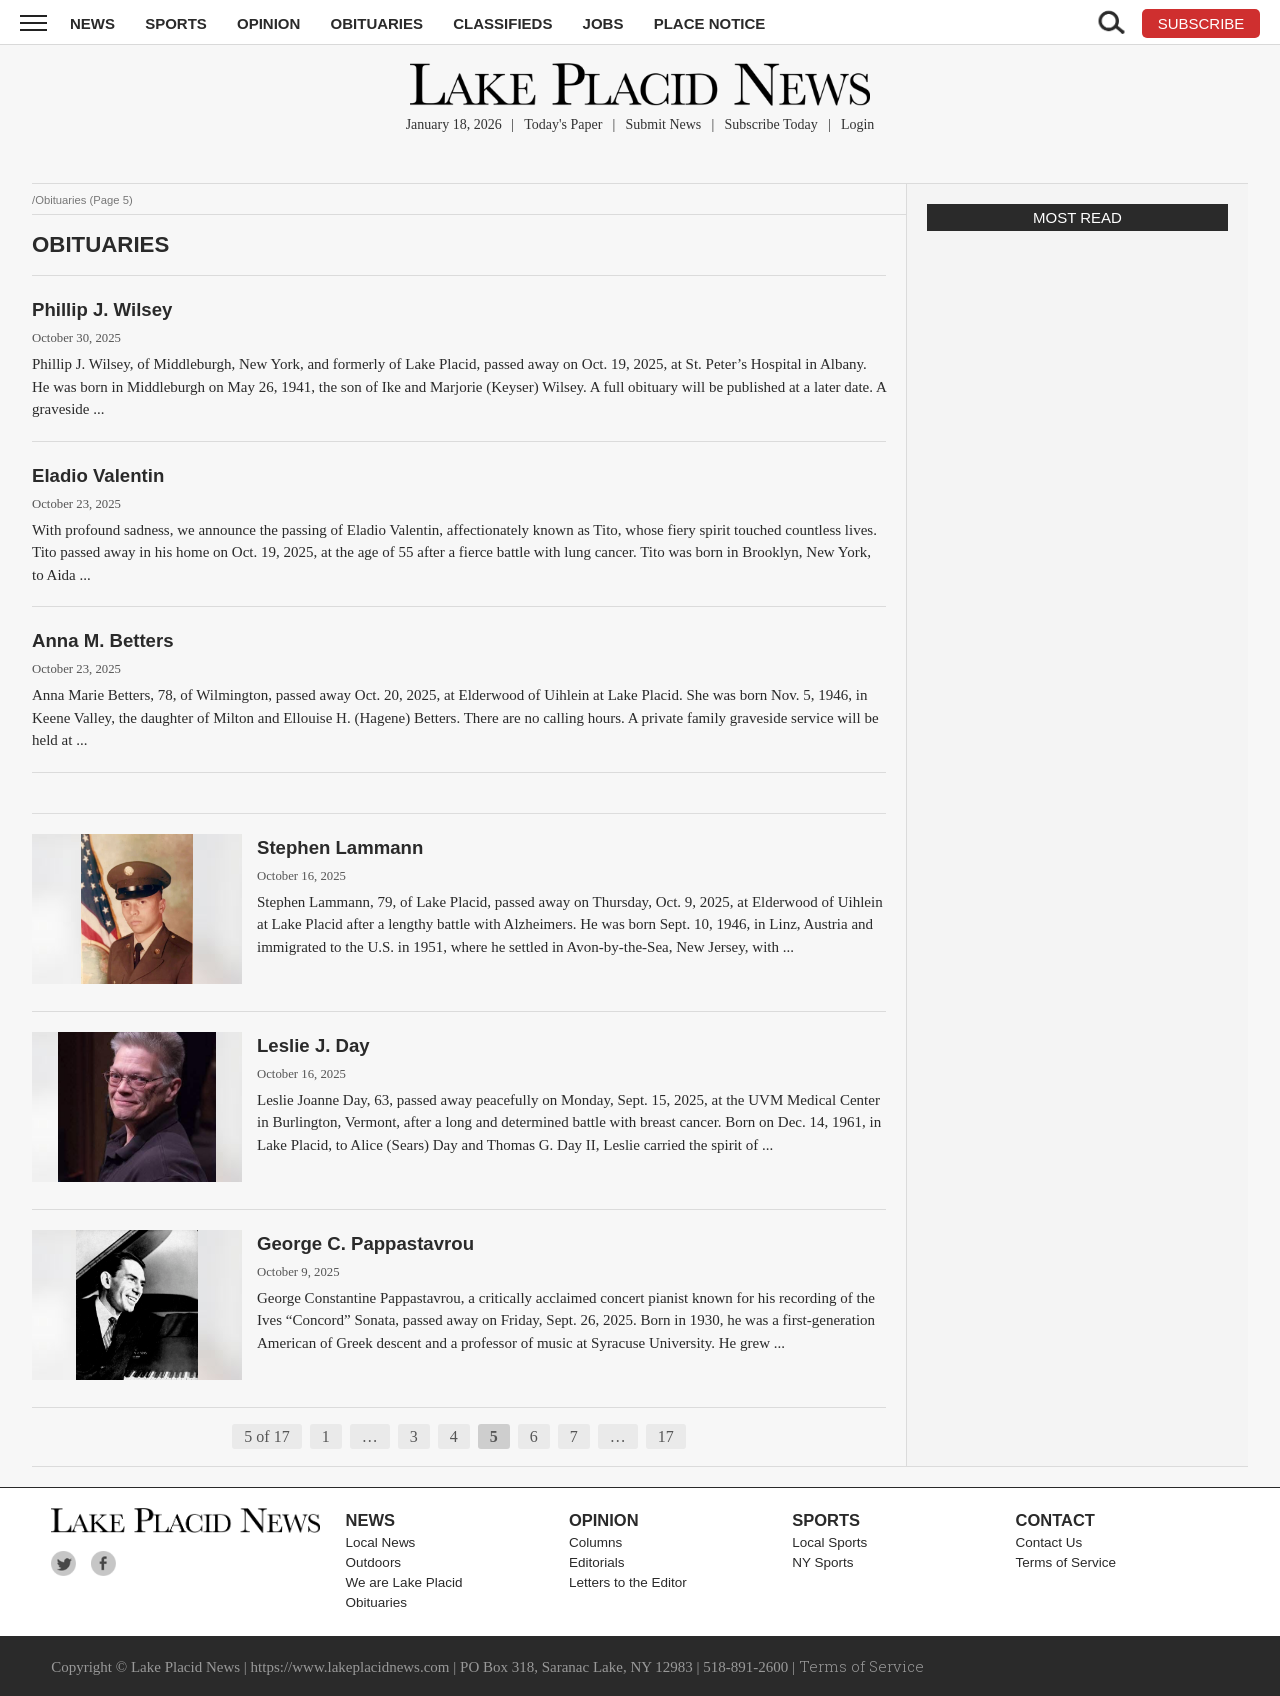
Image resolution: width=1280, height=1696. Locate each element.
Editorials (597, 1562)
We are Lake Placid (404, 1582)
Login (857, 124)
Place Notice (710, 23)
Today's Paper (563, 124)
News (92, 23)
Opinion (268, 23)
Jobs (603, 23)
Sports (176, 23)
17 (666, 1436)
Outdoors (374, 1562)
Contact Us (1049, 1542)
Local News (381, 1542)
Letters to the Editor (628, 1582)
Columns (595, 1542)
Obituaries (377, 23)
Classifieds (502, 23)
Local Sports (829, 1542)
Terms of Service (1066, 1562)
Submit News (663, 124)
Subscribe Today (770, 124)
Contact (1055, 1520)
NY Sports (822, 1562)
